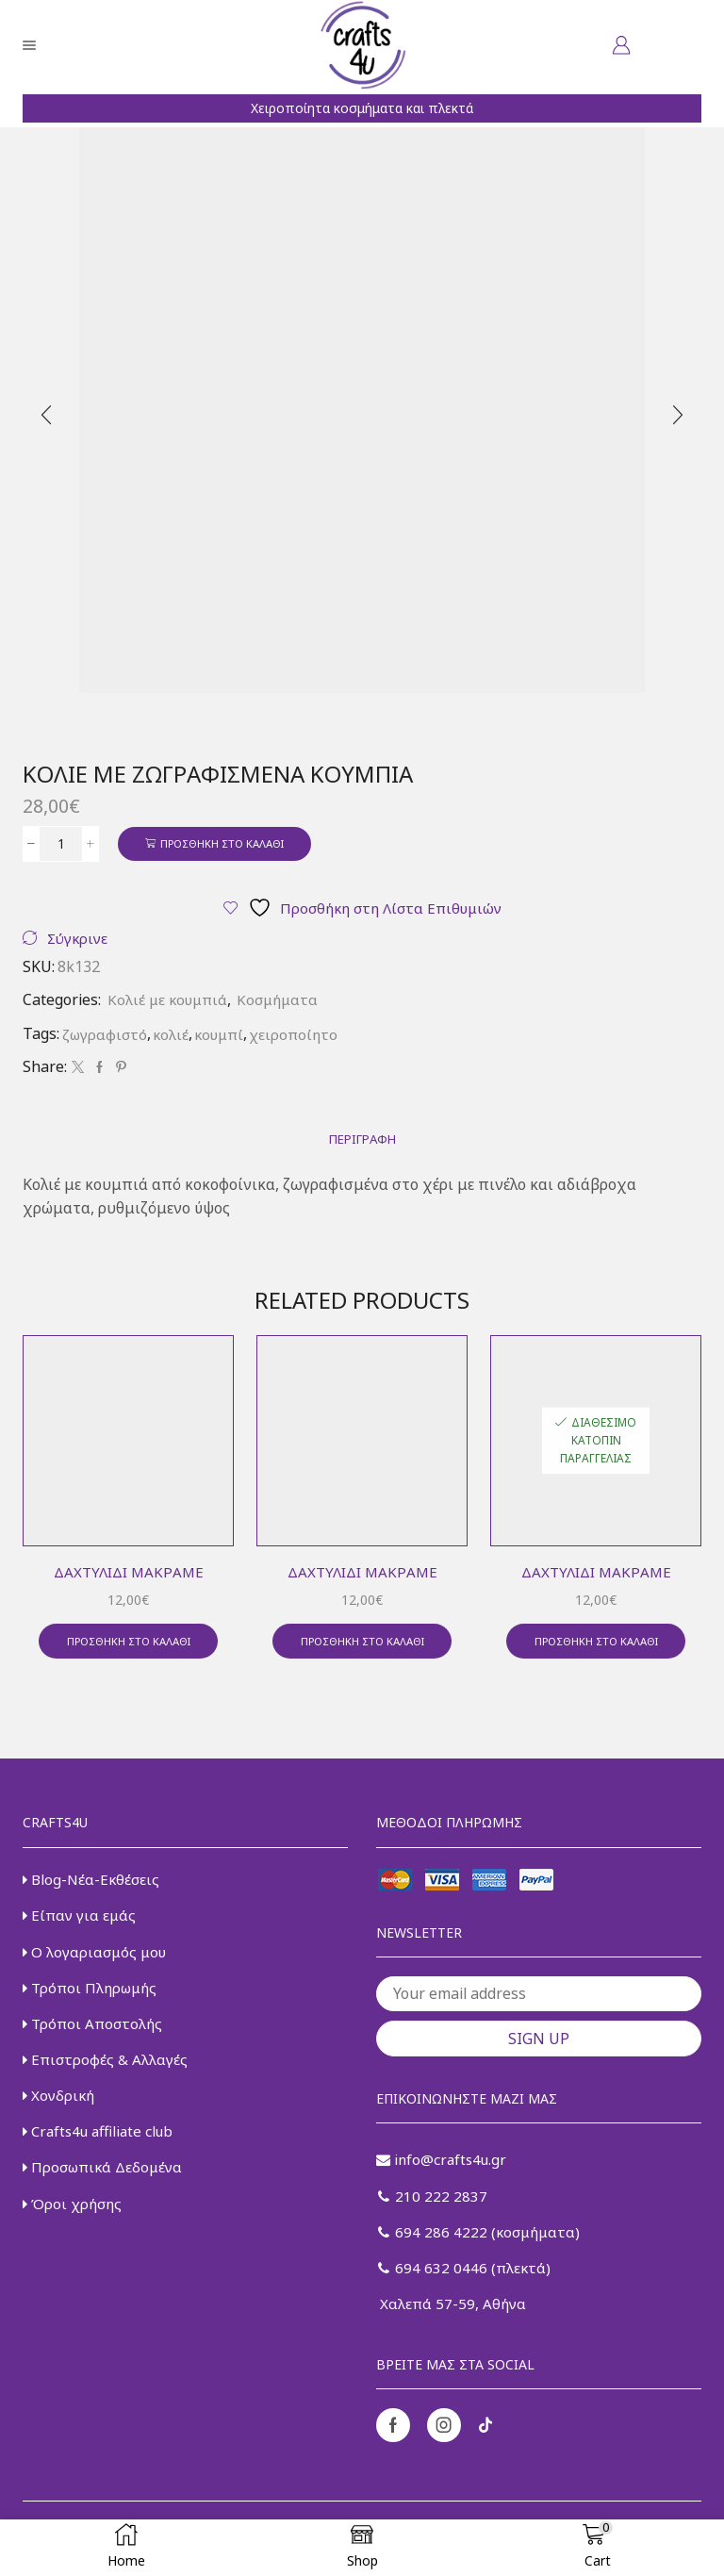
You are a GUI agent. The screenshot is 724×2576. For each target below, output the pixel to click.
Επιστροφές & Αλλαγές (106, 2074)
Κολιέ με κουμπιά (170, 1002)
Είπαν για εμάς (81, 1924)
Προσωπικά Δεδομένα (106, 2186)
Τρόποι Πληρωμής (93, 1999)
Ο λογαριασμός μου (97, 1962)
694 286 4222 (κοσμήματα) (481, 2244)
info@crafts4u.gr (444, 2168)
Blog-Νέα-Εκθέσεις (93, 1886)
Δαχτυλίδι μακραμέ (128, 1575)
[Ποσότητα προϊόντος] (61, 844)
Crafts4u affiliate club (103, 2148)
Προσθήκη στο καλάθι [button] (128, 1647)
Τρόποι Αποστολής (95, 2036)
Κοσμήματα (284, 1002)
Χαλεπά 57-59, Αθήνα (452, 2318)
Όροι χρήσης (74, 2223)
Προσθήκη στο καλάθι (230, 842)
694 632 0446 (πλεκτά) (465, 2281)
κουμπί (225, 1036)
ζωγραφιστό (106, 1036)
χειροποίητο (303, 1036)
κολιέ (174, 1036)
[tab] (362, 1143)
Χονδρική (60, 2111)
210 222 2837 (433, 2206)
